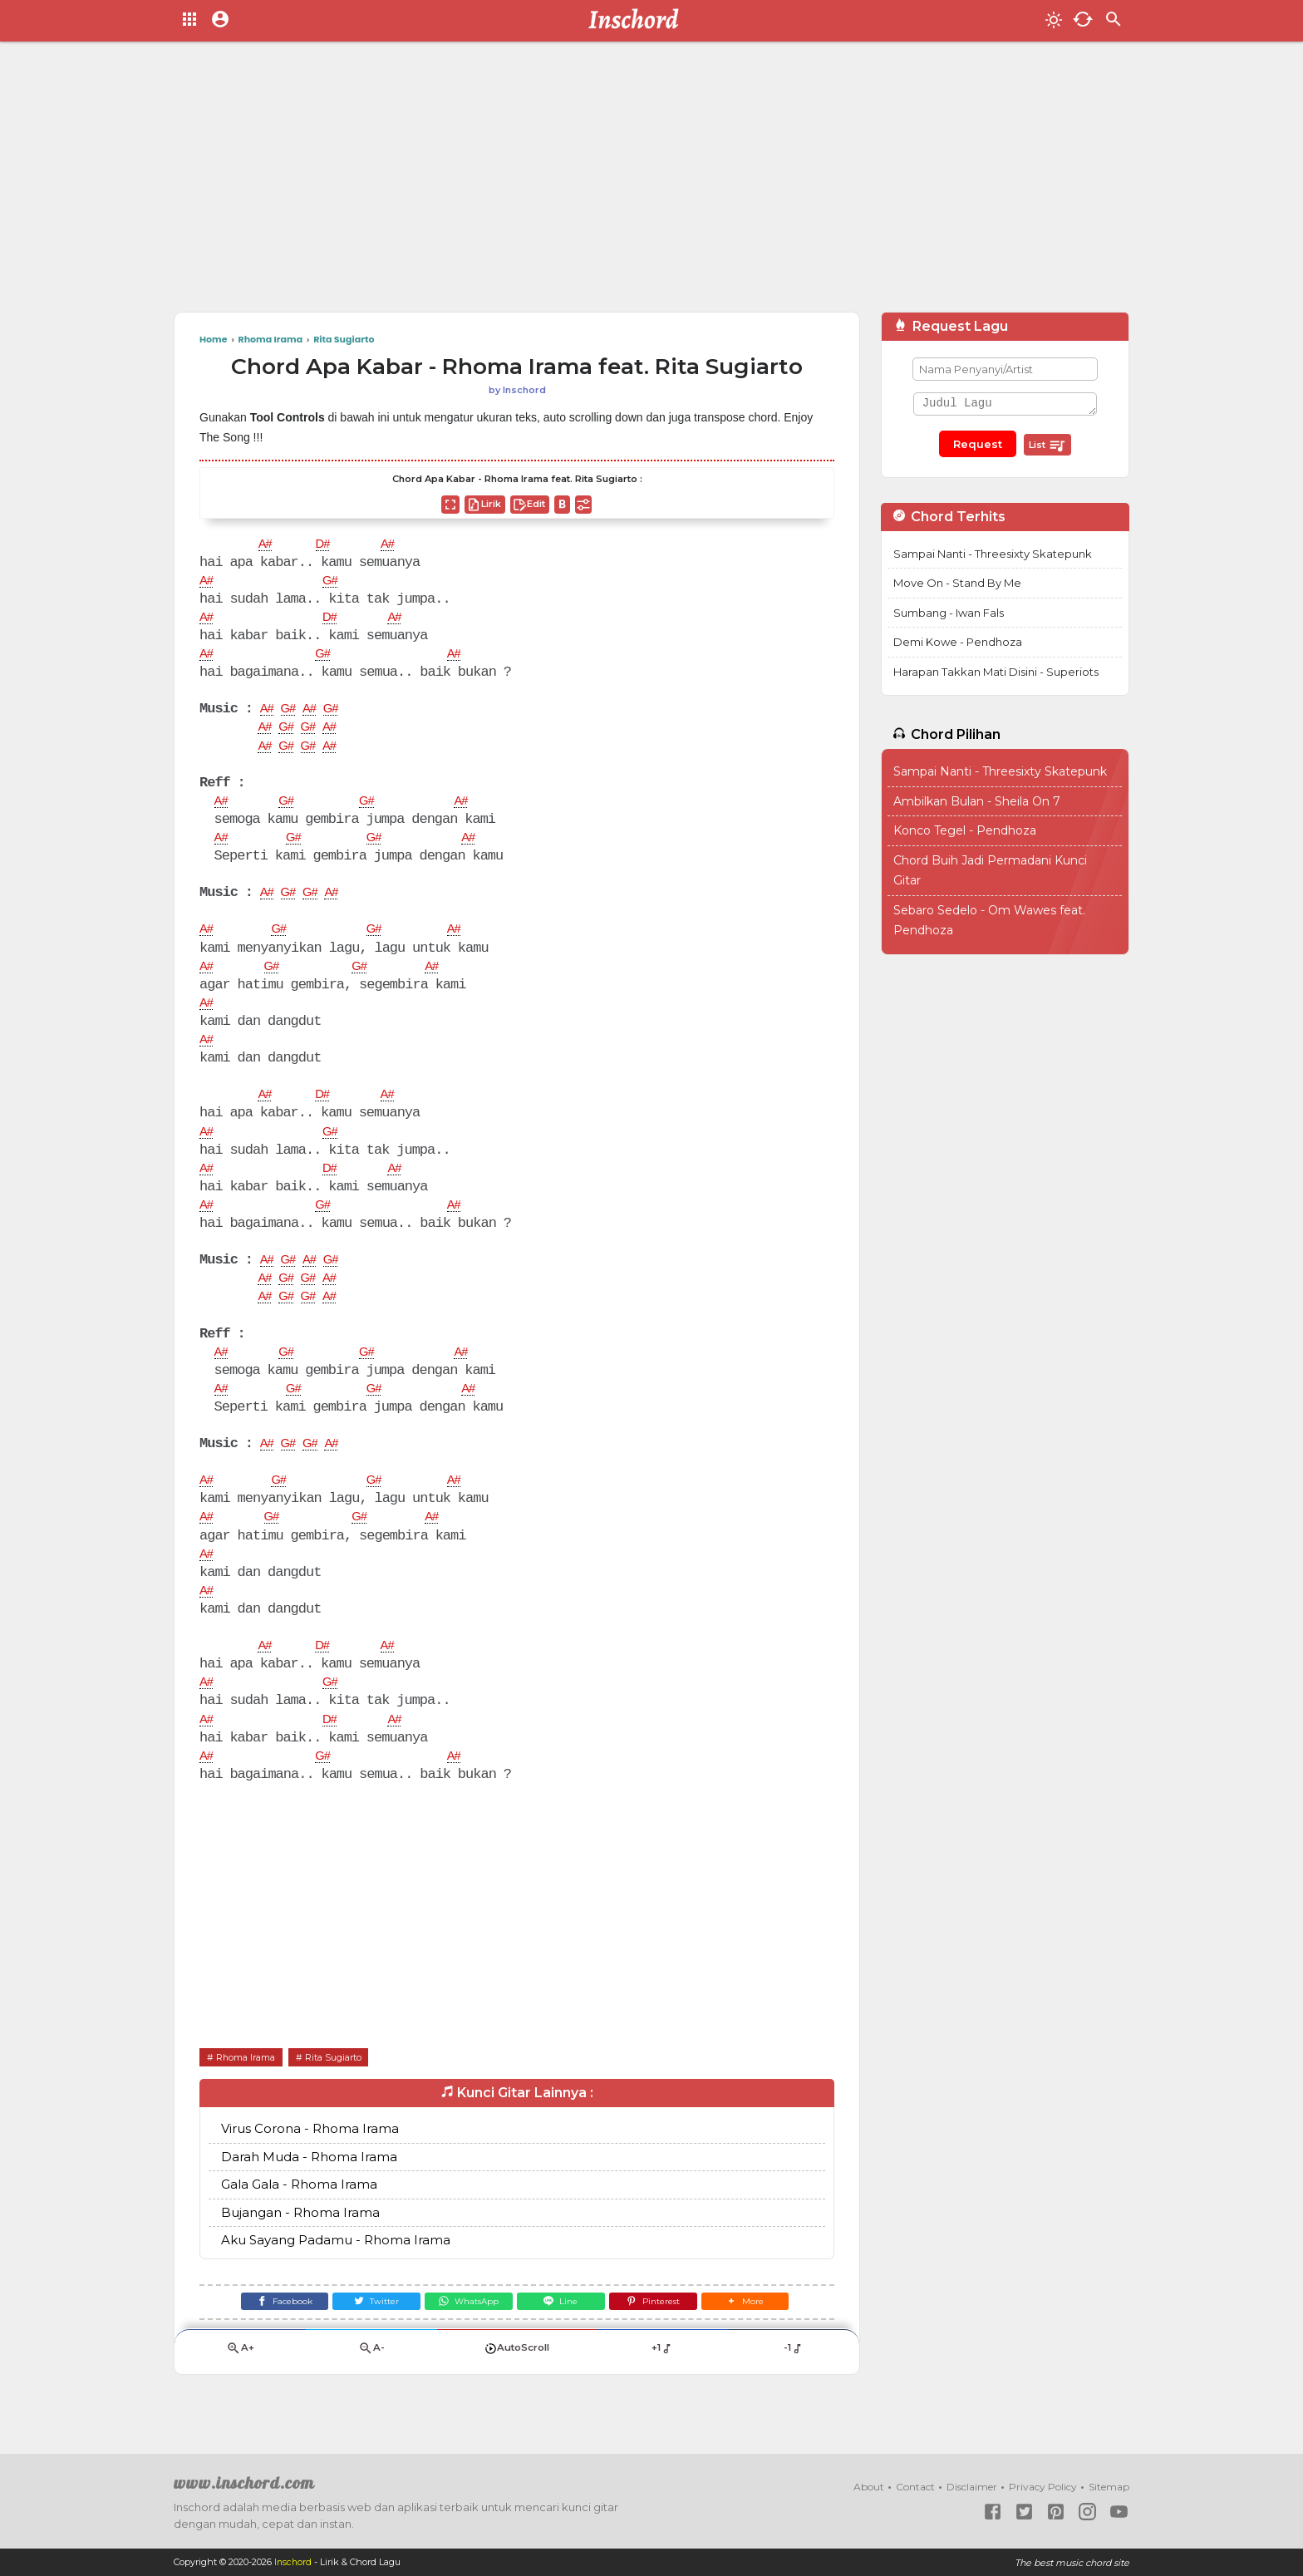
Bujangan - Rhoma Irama (300, 2239)
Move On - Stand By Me (957, 582)
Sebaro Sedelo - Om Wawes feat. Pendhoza (989, 920)
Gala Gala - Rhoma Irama (299, 2211)
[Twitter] (366, 2330)
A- (371, 2381)
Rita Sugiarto (349, 2083)
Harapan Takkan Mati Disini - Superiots (996, 671)
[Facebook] (266, 2330)
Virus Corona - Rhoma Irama (310, 2156)
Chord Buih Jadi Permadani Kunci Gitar (990, 871)
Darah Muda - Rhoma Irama (309, 2183)
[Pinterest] (664, 2330)
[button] (763, 2330)
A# (266, 545)
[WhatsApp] (465, 2330)
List (1047, 445)
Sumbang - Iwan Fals (948, 612)
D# (325, 545)
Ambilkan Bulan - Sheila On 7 (976, 801)
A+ (240, 2381)
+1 (662, 2380)
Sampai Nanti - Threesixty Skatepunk (992, 553)
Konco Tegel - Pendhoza (964, 830)
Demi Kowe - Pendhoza (957, 641)
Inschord (293, 2563)
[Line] (564, 2330)
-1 (793, 2380)
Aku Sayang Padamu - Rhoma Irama (335, 2267)
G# (333, 582)
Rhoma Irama (251, 2083)
